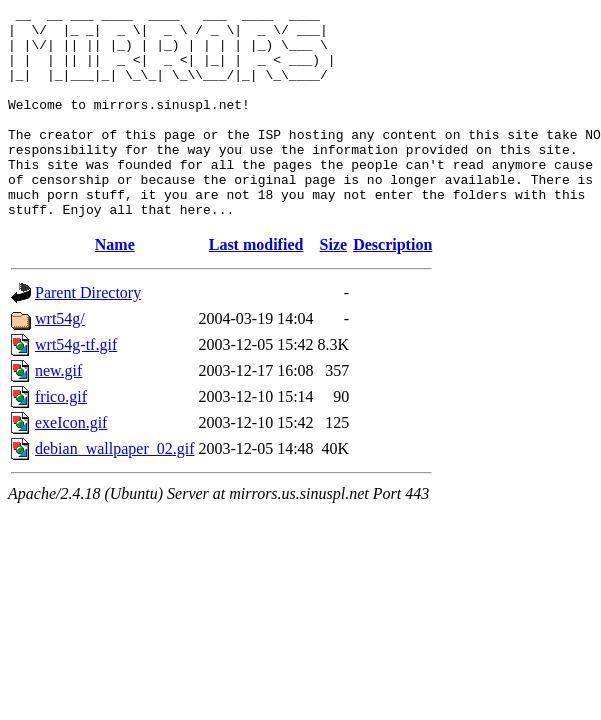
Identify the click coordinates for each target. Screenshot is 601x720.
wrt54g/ (60, 360)
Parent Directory (88, 334)
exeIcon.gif (71, 464)
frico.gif (61, 438)
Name (115, 286)
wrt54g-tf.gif (76, 386)
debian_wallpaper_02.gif (115, 490)
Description (392, 286)
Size (334, 286)
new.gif (58, 412)
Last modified (256, 286)
